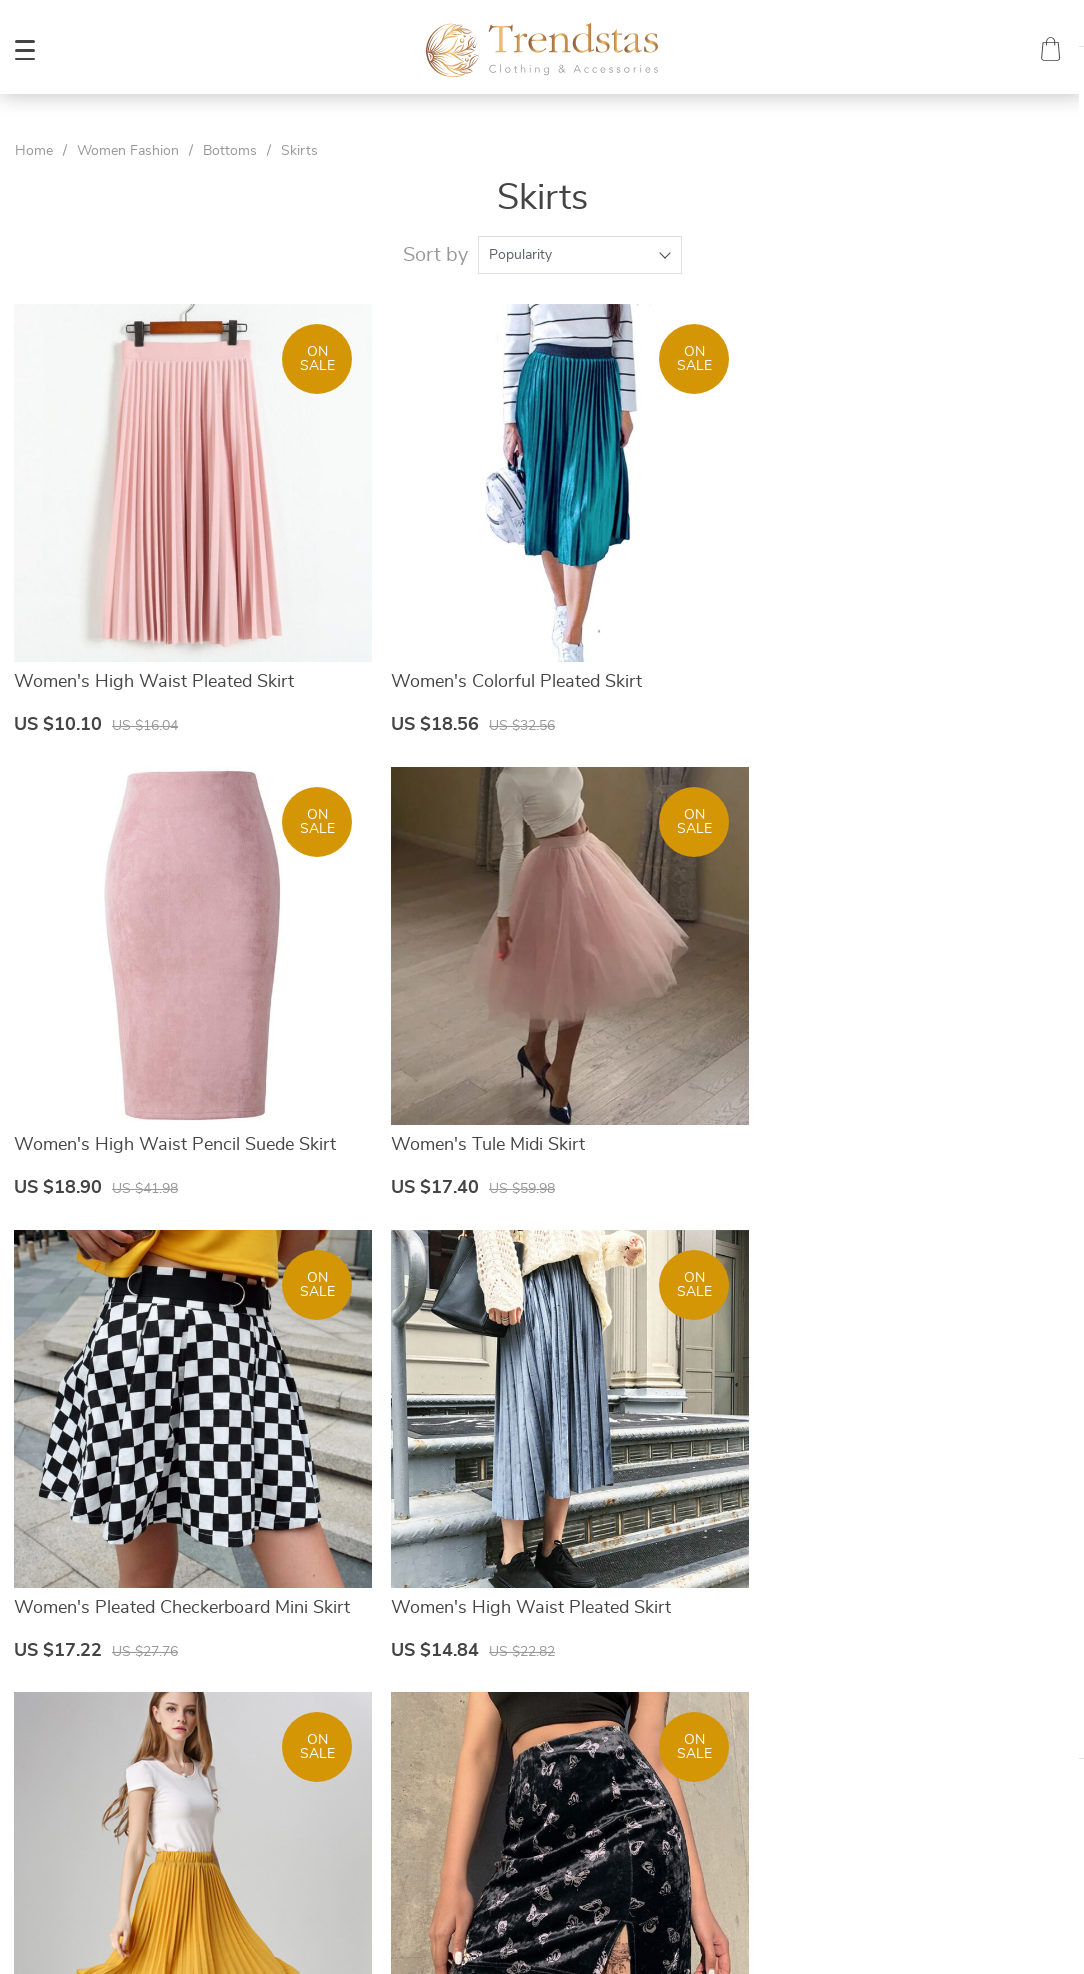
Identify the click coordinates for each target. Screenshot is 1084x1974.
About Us (406, 1715)
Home (34, 151)
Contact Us (411, 1739)
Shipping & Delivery (707, 1763)
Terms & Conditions (437, 1787)
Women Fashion (128, 151)
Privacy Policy (419, 1763)
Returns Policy (692, 1787)
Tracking (673, 1811)
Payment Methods (704, 1739)
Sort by (435, 255)
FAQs (664, 1715)
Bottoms (230, 151)
